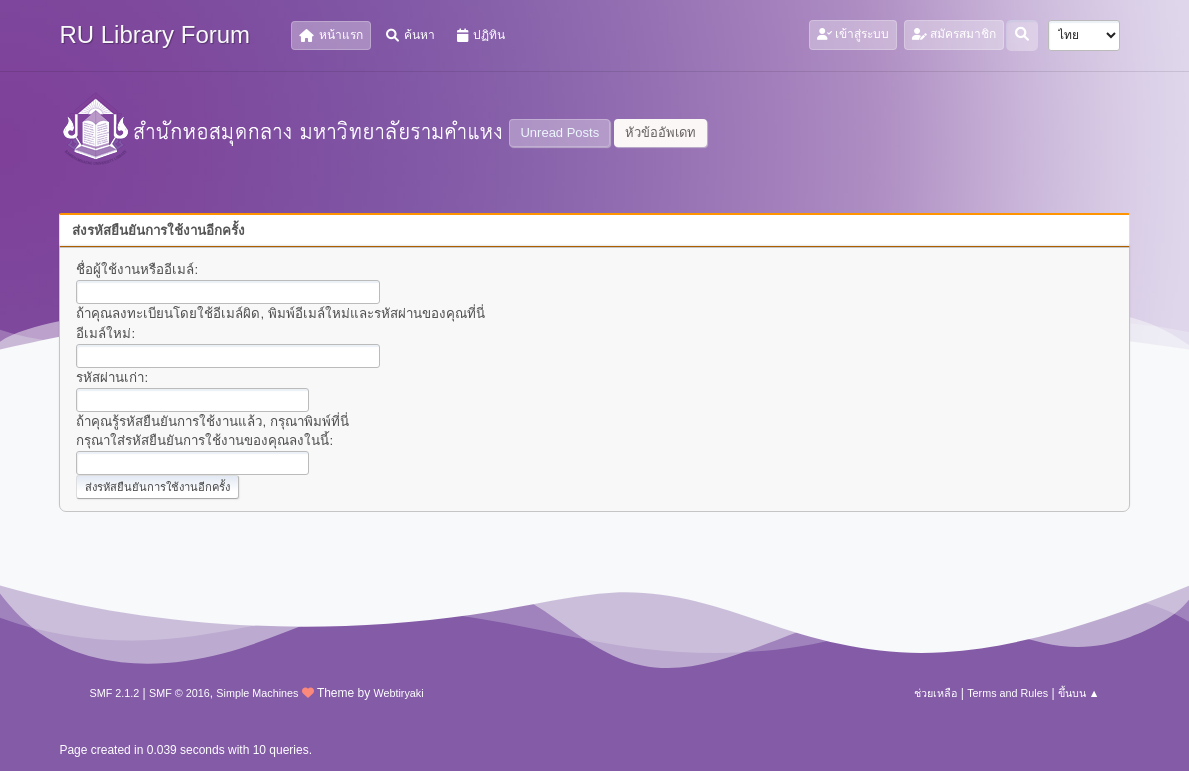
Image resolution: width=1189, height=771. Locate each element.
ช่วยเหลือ (935, 693)
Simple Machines (257, 693)
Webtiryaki (399, 693)
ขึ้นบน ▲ (1079, 693)
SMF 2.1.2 (114, 693)
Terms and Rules (1007, 693)
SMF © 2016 (179, 693)
